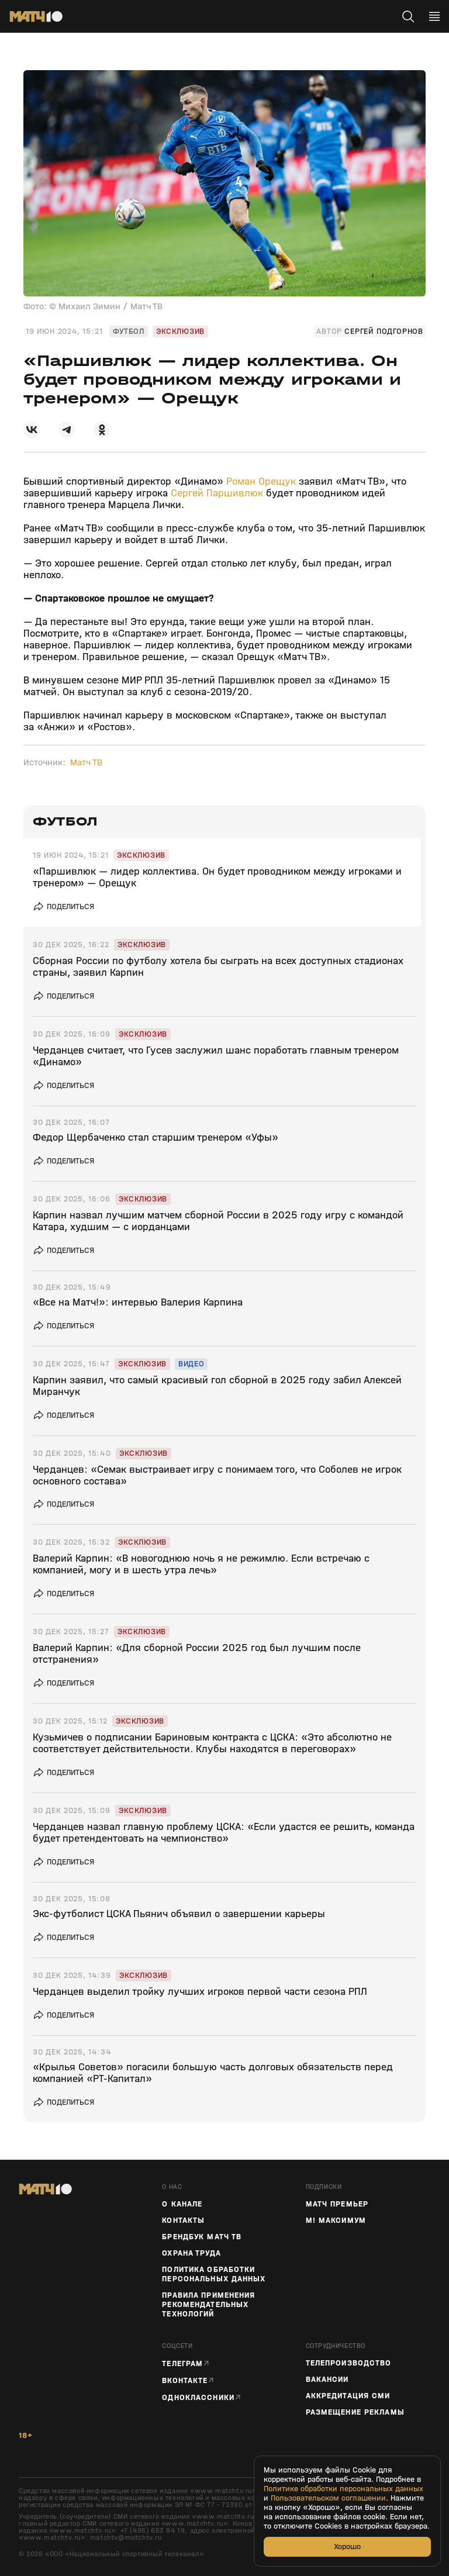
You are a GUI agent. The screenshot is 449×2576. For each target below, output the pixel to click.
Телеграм (182, 2363)
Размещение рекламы (355, 2412)
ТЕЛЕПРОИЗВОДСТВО (349, 2363)
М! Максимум (336, 2220)
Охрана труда (191, 2253)
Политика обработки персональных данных (213, 2274)
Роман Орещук (261, 481)
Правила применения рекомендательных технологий (208, 2305)
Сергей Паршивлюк (217, 493)
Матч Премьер (337, 2204)
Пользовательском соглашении (328, 2498)
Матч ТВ (86, 762)
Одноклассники (198, 2397)
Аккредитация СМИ (348, 2396)
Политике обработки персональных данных (343, 2489)
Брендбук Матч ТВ (201, 2237)
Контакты (183, 2220)
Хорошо (347, 2546)
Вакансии (327, 2379)
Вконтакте (185, 2380)
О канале (182, 2204)
